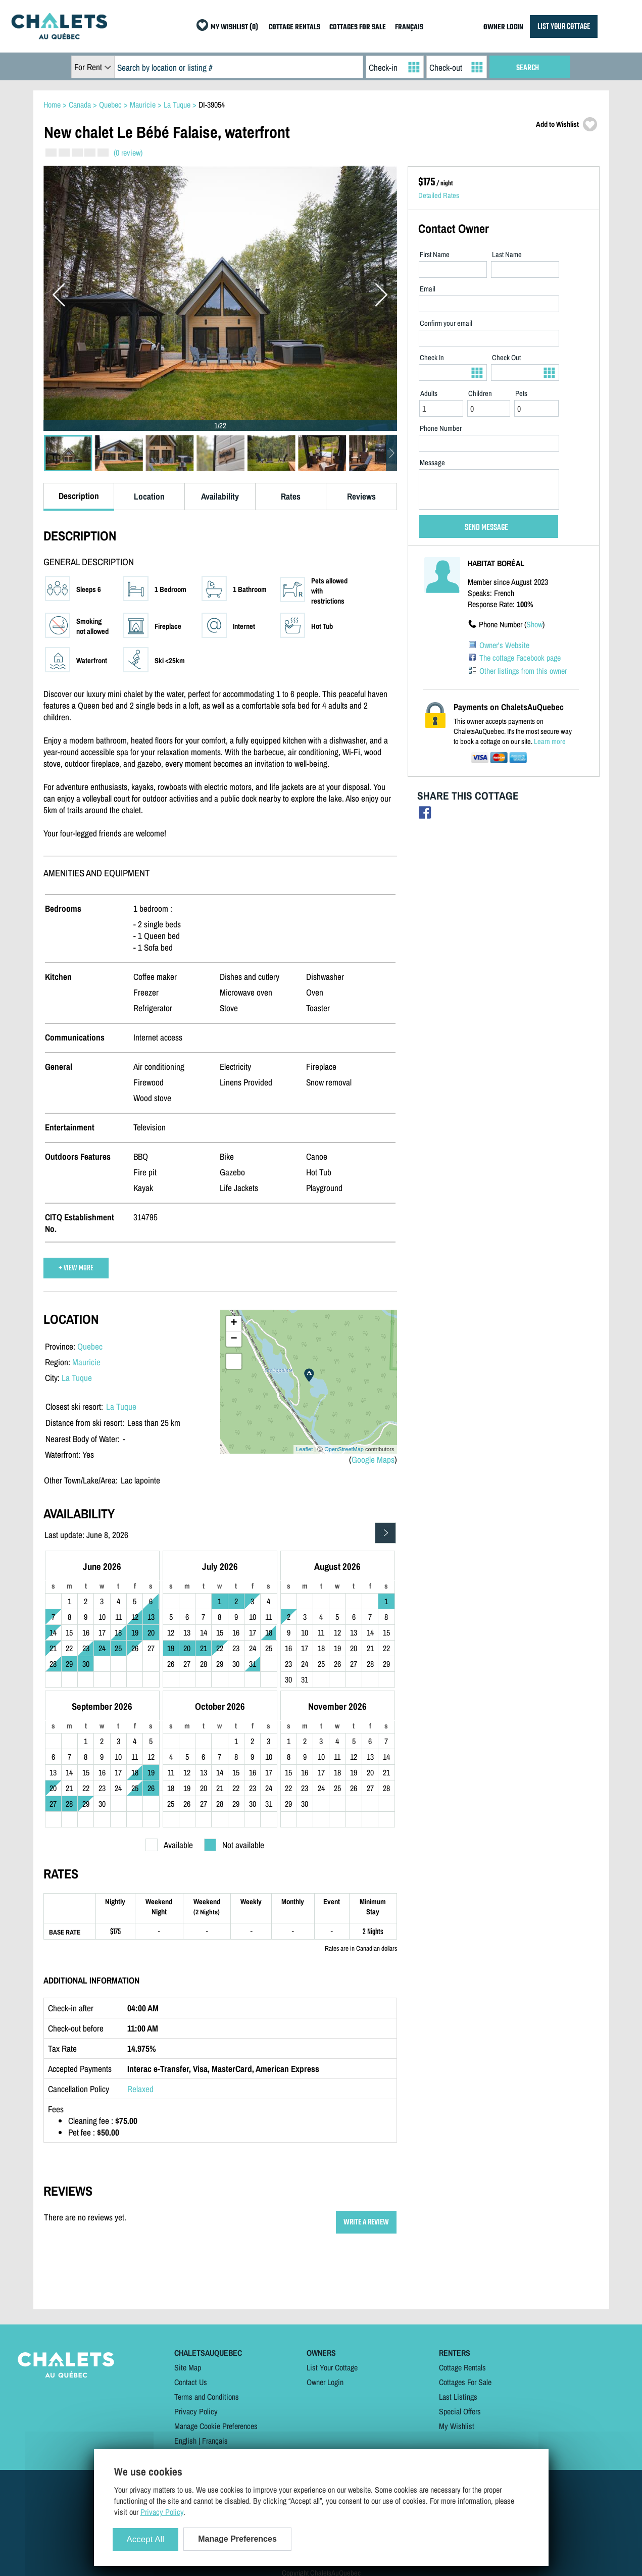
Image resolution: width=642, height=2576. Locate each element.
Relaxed (140, 2089)
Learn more (550, 741)
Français (215, 2440)
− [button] (233, 1339)
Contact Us (190, 2382)
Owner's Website (504, 645)
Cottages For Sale (465, 2382)
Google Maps (373, 1459)
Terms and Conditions (206, 2396)
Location (149, 496)
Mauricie (86, 1362)
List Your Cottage (332, 2367)
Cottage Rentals (462, 2367)
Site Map (187, 2367)
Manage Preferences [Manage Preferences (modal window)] (237, 2539)
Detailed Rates (438, 195)
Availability (220, 496)
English (185, 2440)
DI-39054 (212, 104)
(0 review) (128, 152)
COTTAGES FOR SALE (357, 27)
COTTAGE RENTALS (294, 27)
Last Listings (458, 2396)
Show (534, 624)
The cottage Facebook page (520, 657)
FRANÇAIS (409, 27)
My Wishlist (456, 2426)
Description (79, 496)
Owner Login (325, 2382)
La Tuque (77, 1377)
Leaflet (304, 1449)
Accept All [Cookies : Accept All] (146, 2539)
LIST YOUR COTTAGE (563, 26)
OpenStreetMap (344, 1449)
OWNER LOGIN (503, 27)
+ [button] (233, 1323)
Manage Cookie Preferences (216, 2426)
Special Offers (460, 2411)
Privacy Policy (196, 2411)
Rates (291, 496)
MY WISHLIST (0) (234, 27)
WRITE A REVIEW (366, 2222)
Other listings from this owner (523, 670)
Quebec (90, 1346)
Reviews (361, 496)
